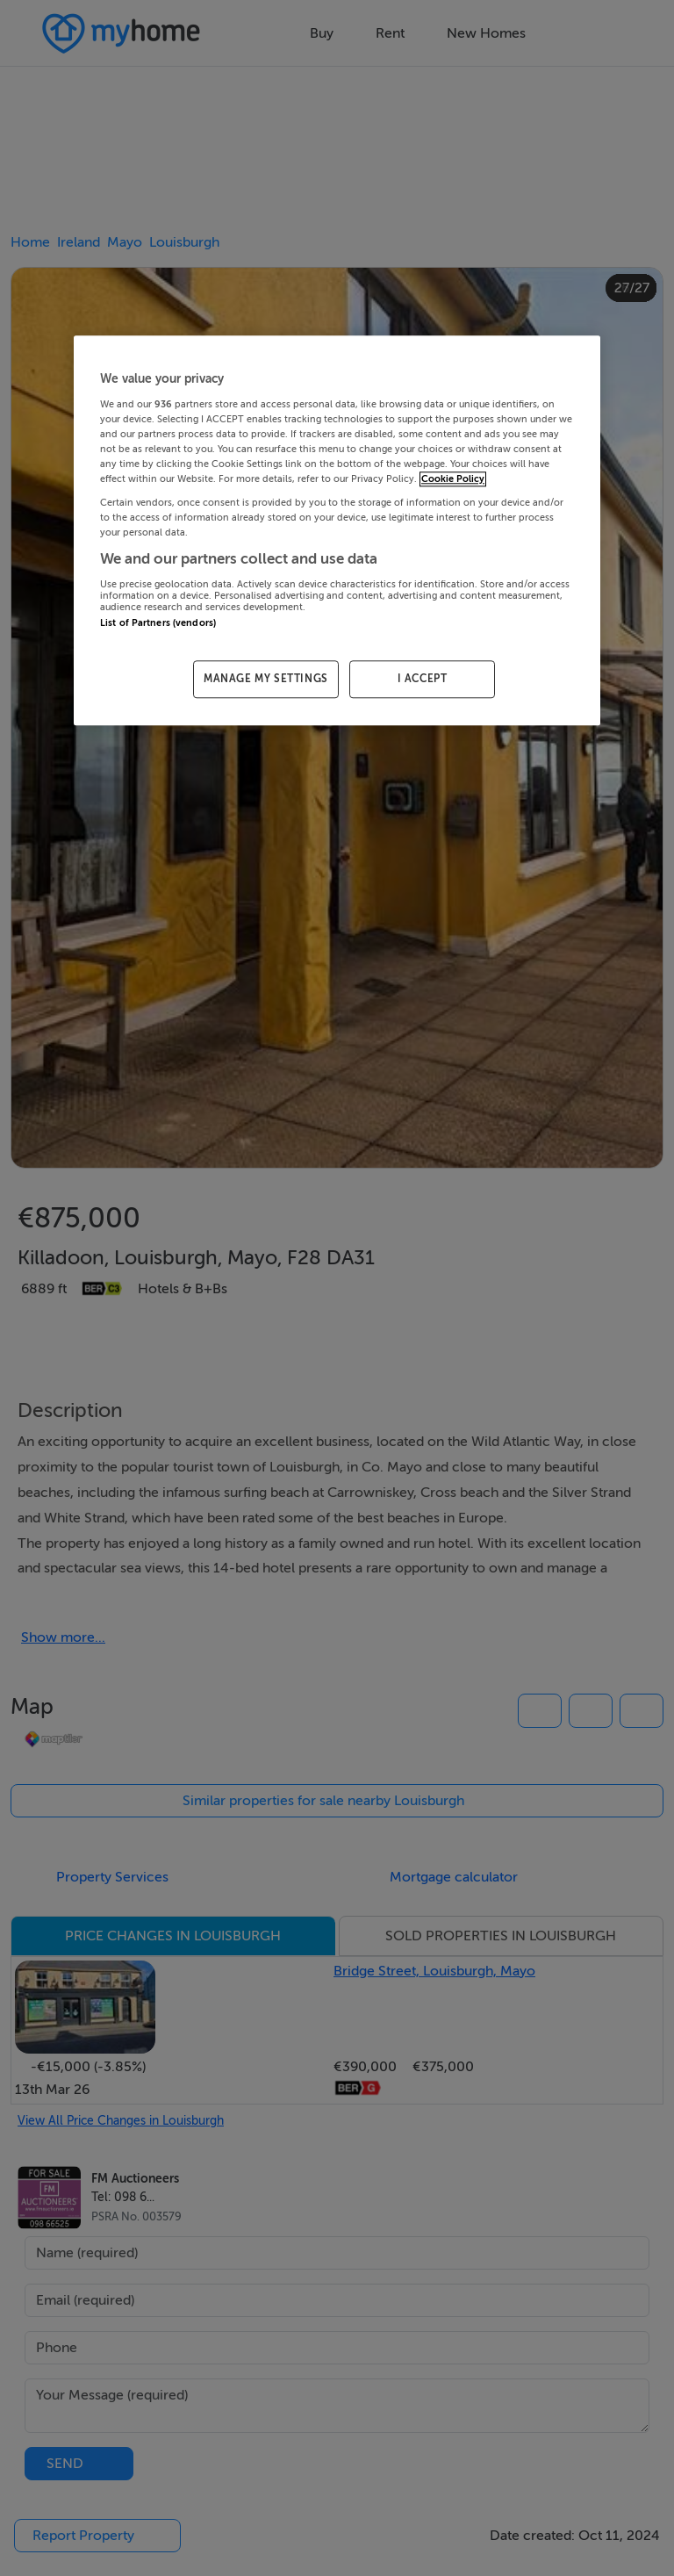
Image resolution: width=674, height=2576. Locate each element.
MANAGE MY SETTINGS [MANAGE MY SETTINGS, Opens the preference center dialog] (266, 679)
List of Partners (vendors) (158, 623)
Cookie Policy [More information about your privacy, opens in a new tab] (452, 479)
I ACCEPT (423, 679)
